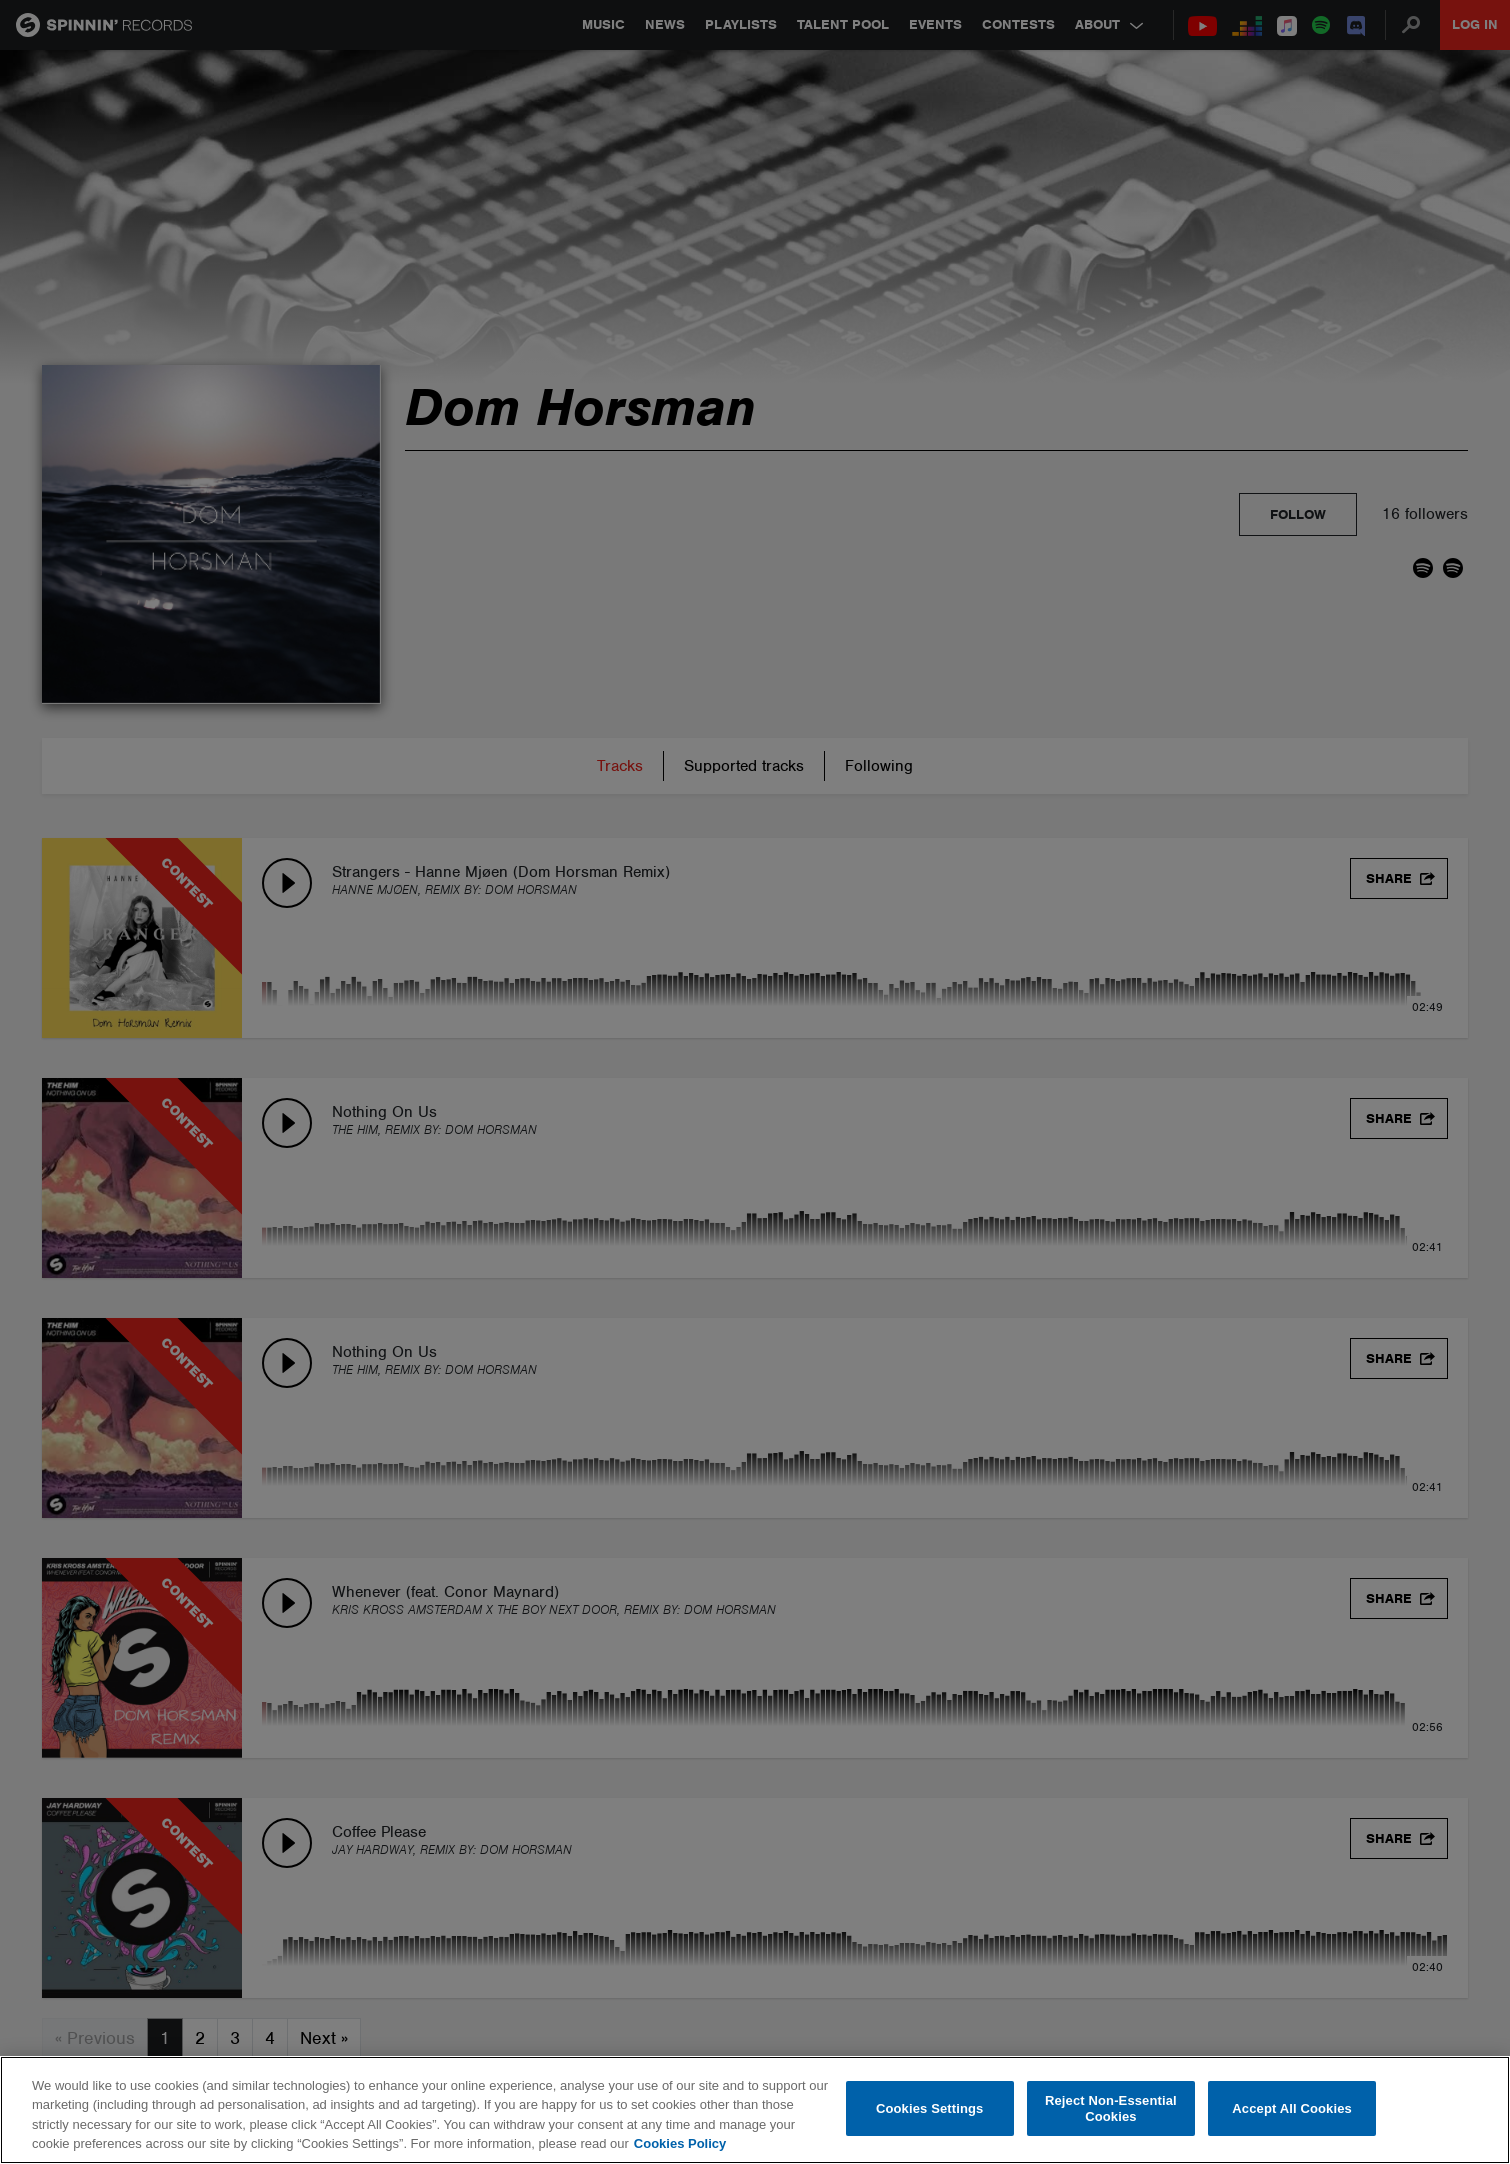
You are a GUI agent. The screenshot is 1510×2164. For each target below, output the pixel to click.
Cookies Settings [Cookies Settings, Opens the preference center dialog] (930, 2108)
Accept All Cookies (1292, 2108)
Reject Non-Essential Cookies (1111, 2108)
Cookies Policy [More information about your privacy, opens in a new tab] (680, 2143)
